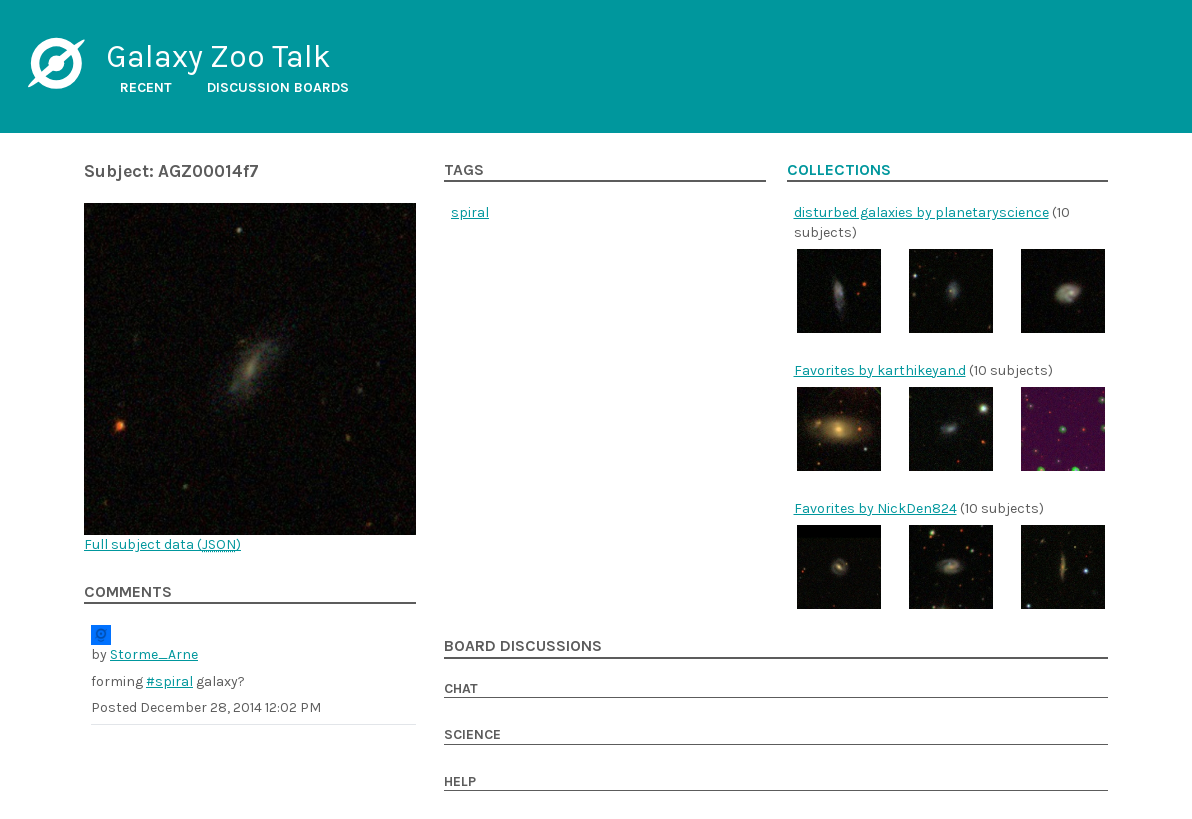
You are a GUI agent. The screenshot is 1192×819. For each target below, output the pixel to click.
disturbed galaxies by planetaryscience (921, 212)
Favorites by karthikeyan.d (880, 370)
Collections (839, 170)
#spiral (169, 681)
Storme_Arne (154, 654)
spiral (470, 212)
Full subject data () (162, 544)
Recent (146, 87)
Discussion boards (278, 87)
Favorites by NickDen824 (875, 508)
